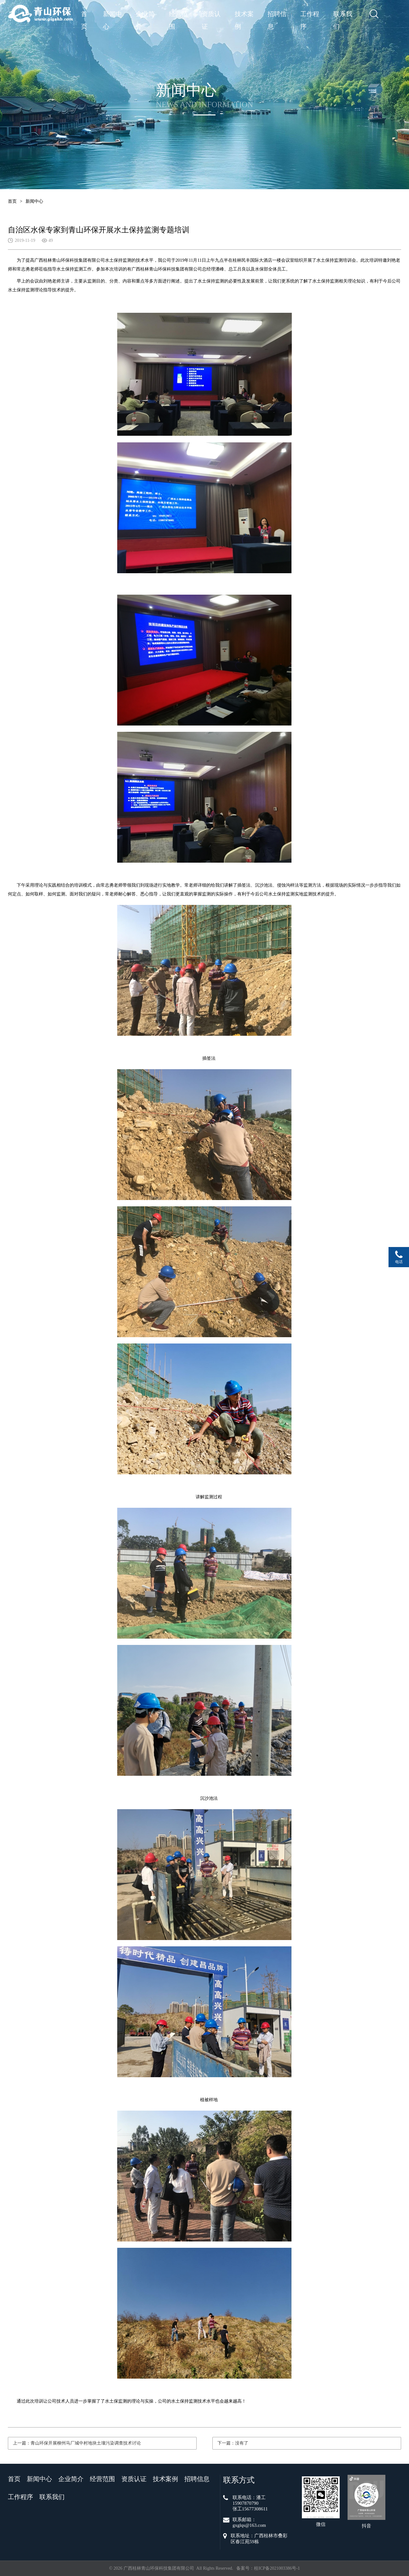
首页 (84, 15)
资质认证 (211, 15)
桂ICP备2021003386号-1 (277, 2568)
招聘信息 (277, 15)
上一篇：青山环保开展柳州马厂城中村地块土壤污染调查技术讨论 (77, 2443)
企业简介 (145, 15)
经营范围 (178, 15)
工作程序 (309, 15)
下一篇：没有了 (232, 2443)
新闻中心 (112, 15)
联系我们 (342, 15)
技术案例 (244, 15)
